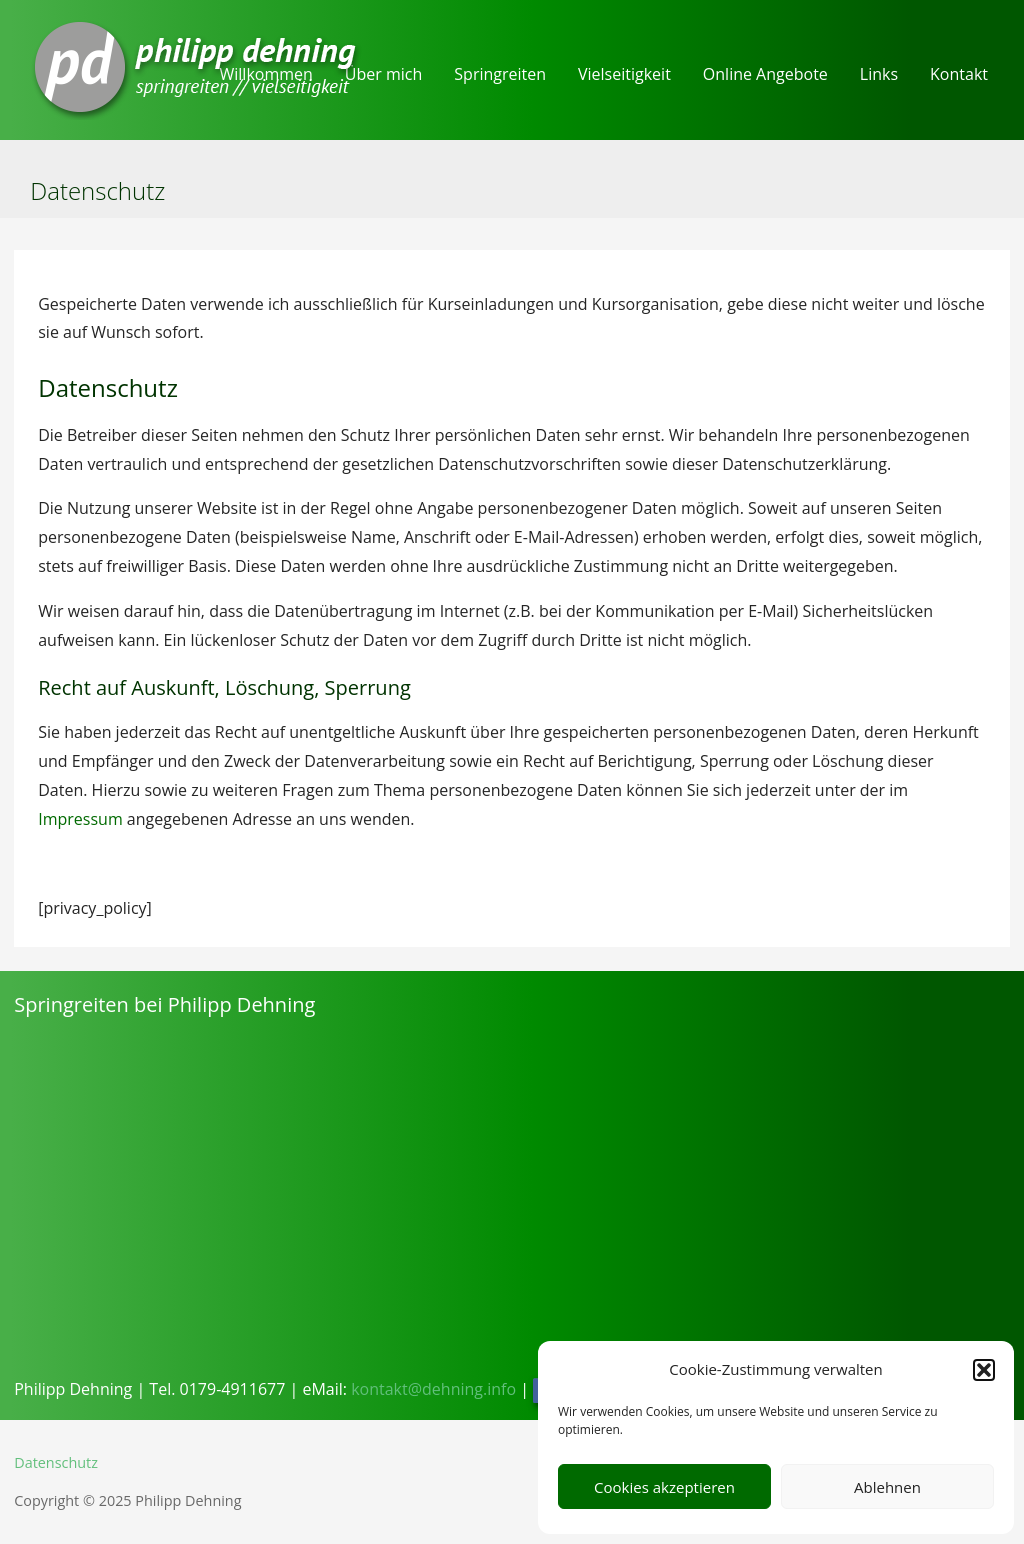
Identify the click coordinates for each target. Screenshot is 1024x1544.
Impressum (80, 819)
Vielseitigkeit (624, 74)
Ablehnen (887, 1487)
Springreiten (500, 74)
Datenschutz (56, 1462)
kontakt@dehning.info (433, 1389)
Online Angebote (765, 74)
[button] (984, 1370)
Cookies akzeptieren (664, 1487)
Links (879, 74)
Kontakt (959, 74)
